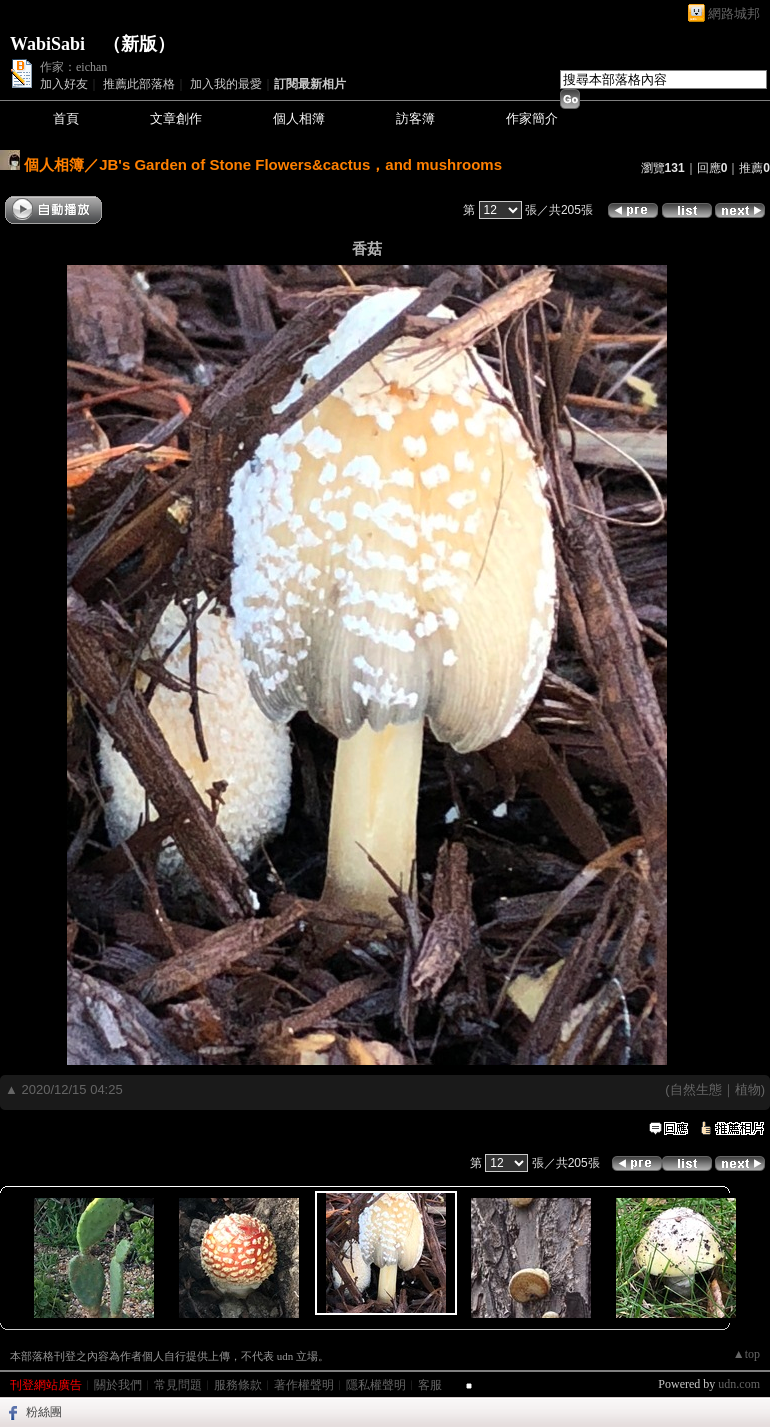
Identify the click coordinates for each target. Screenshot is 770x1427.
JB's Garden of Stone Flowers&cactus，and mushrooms (300, 164)
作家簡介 (532, 118)
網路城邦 (734, 13)
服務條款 (238, 1385)
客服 (430, 1385)
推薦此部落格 (139, 84)
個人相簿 (299, 118)
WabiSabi (47, 44)
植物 (748, 1089)
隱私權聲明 (376, 1385)
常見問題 (178, 1385)
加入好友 (64, 84)
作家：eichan (73, 67)
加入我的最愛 (226, 84)
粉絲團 (44, 1412)
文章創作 (176, 118)
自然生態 (696, 1089)
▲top (746, 1354)
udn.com (739, 1384)
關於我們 (118, 1385)
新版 (139, 44)
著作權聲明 (304, 1385)
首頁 (66, 118)
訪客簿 (415, 118)
